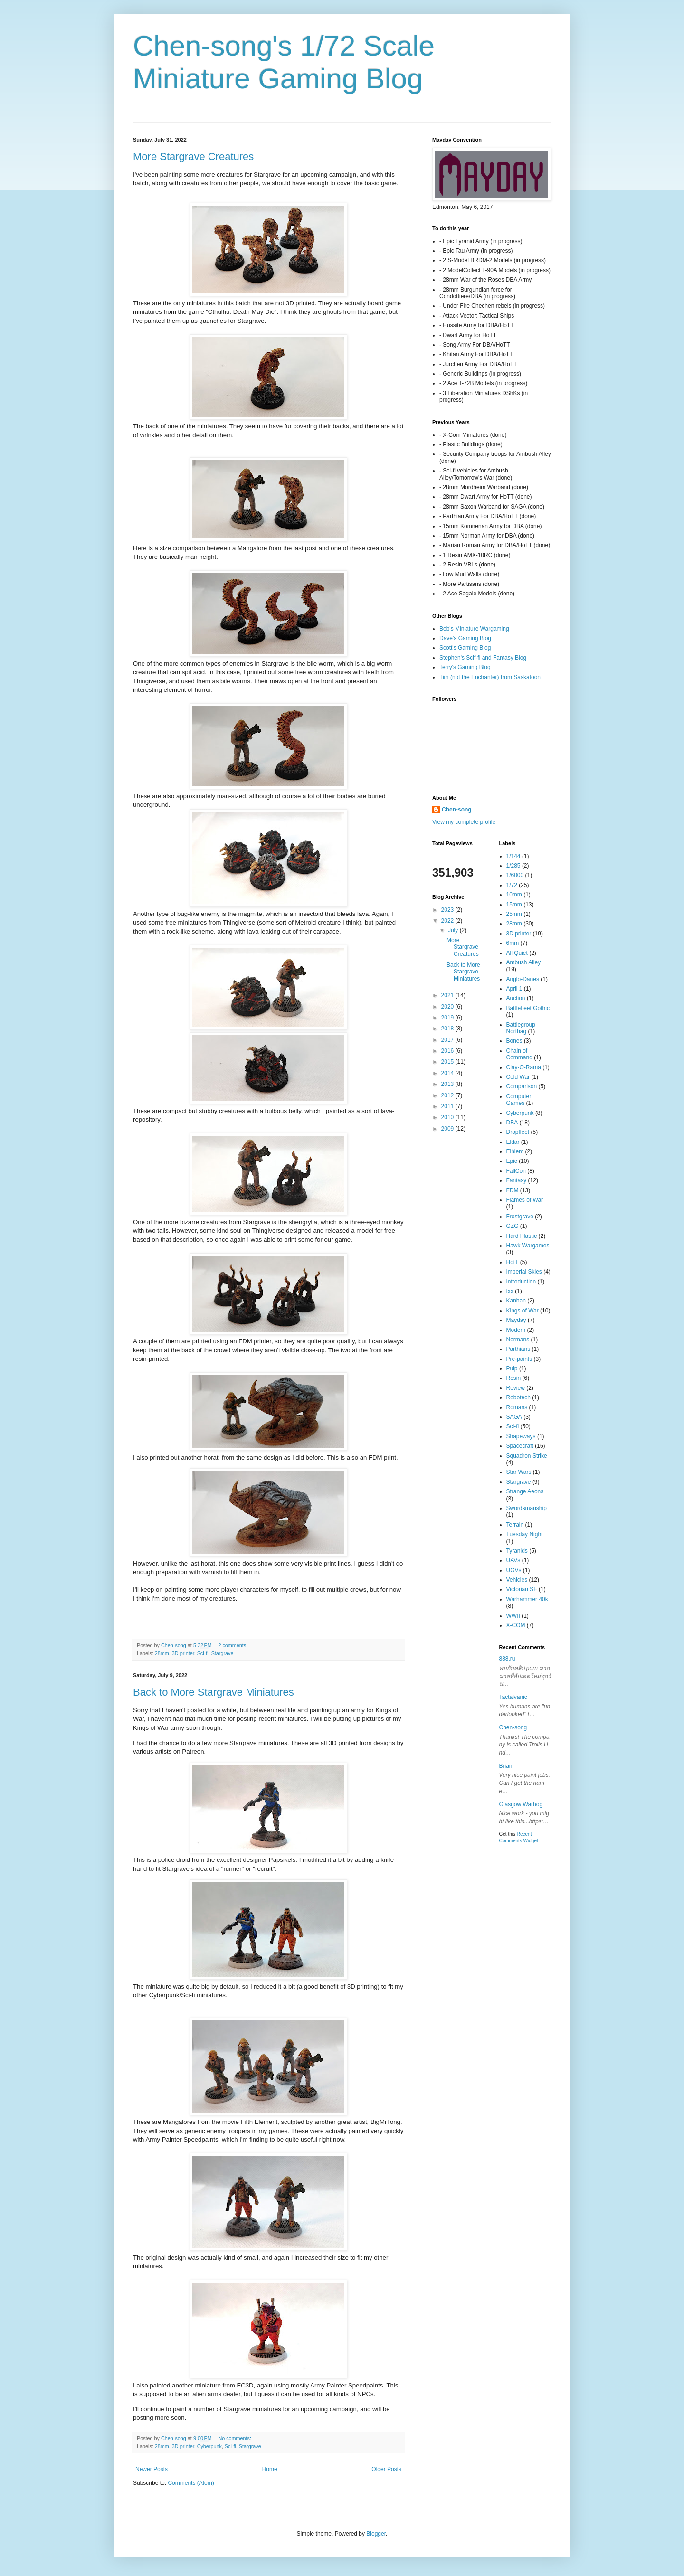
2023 (448, 909)
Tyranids (517, 1550)
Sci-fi (203, 1653)
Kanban (516, 1300)
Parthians (518, 1349)
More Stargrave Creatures (193, 156)
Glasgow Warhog (521, 1804)
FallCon (516, 1171)
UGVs (514, 1570)
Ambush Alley (523, 962)
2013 (448, 1084)
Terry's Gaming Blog (465, 667)
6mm (512, 943)
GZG (512, 1226)
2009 (448, 1128)
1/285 (513, 865)
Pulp (512, 1368)
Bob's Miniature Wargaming (474, 628)
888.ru (507, 1658)
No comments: (235, 2438)
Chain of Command (519, 1054)
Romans (517, 1407)
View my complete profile (463, 822)
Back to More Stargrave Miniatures (213, 1692)
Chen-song (457, 809)
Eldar (513, 1142)
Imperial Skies (524, 1271)
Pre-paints (519, 1359)
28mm (162, 1653)
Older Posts (386, 2469)
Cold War (518, 1077)
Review (515, 1388)
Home (269, 2469)
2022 (448, 920)
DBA (512, 1122)
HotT (512, 1262)
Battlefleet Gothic (528, 1008)
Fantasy (516, 1180)
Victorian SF (521, 1589)
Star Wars (519, 1472)
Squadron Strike (526, 1456)
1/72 (511, 885)
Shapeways (521, 1436)
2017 (448, 1040)
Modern (516, 1330)
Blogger (376, 2533)
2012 (448, 1095)
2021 (448, 995)
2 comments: (233, 1645)
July (454, 930)
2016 (448, 1050)
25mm (514, 914)
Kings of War (522, 1310)
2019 (448, 1017)
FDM (512, 1190)
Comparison (521, 1086)
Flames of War (524, 1200)
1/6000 (515, 875)
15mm (514, 904)
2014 (448, 1073)
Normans (518, 1339)
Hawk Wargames (528, 1245)
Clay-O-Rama (523, 1067)
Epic (511, 1161)
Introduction (521, 1281)
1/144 (513, 856)
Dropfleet (518, 1132)
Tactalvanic (513, 1697)
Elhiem (515, 1151)
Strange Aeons (525, 1491)
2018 (448, 1028)
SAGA (514, 1417)
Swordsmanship (526, 1508)
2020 (448, 1006)
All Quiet (517, 953)
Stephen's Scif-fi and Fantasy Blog (482, 657)
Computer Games (519, 1099)
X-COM (515, 1625)
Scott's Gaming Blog (465, 647)
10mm (514, 894)
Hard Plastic (521, 1236)
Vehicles (517, 1579)
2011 (448, 1106)
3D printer (183, 1653)
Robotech (518, 1397)
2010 (448, 1117)
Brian (506, 1766)
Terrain (515, 1524)
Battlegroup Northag (520, 1028)
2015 (448, 1061)
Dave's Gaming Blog (465, 638)
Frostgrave (519, 1216)
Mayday (516, 1320)
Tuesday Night (524, 1534)
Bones (514, 1041)
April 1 (514, 988)
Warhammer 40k (527, 1599)
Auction (515, 998)
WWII (513, 1616)
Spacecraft (519, 1446)
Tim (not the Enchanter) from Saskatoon (490, 677)
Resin (513, 1378)
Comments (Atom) (191, 2483)
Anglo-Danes (522, 979)
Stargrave (222, 1653)
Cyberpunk (209, 2446)
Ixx (509, 1291)
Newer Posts (151, 2469)
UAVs (513, 1560)
